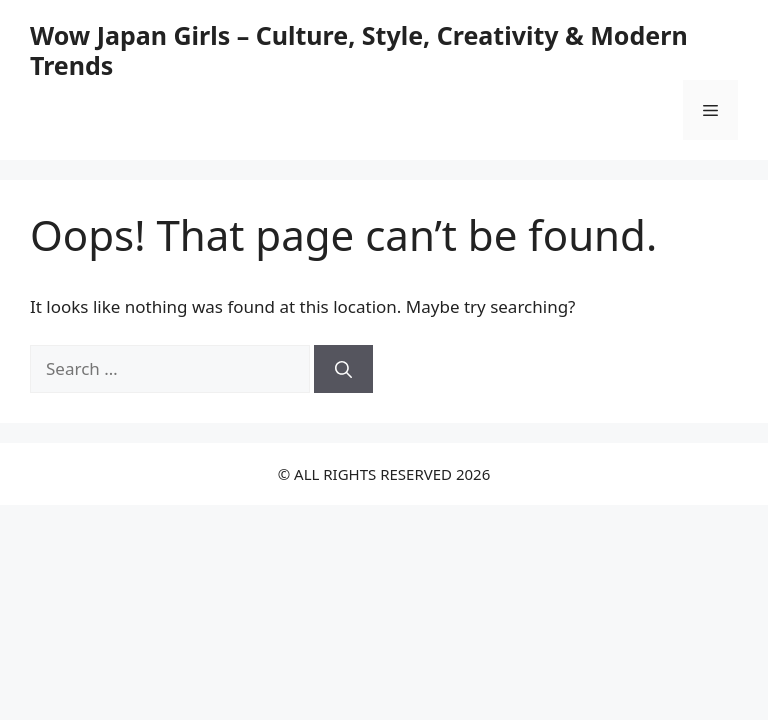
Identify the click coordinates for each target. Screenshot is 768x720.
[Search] (343, 369)
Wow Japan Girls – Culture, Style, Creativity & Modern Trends (359, 50)
